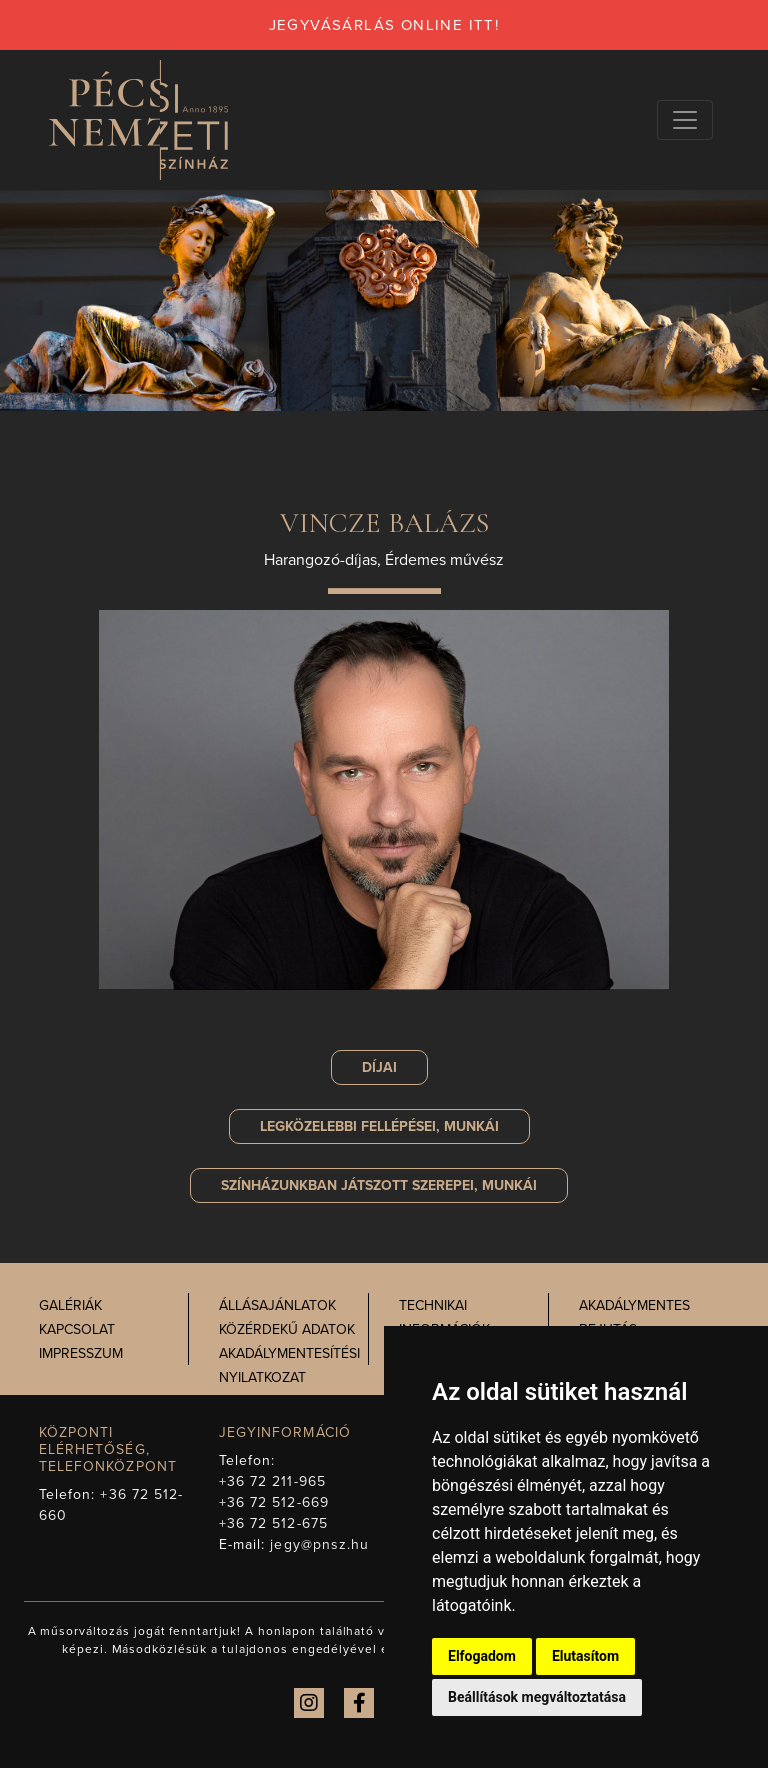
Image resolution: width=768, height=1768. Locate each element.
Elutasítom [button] (585, 1656)
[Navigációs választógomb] (685, 120)
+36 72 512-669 (274, 1502)
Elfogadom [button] (482, 1656)
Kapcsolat (77, 1329)
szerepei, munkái (379, 1185)
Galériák (70, 1305)
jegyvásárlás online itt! (384, 25)
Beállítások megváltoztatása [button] (537, 1697)
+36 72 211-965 (272, 1481)
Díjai (379, 1067)
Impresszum (81, 1353)
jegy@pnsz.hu (319, 1544)
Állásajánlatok (277, 1305)
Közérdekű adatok (287, 1329)
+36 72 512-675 (273, 1523)
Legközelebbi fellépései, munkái (379, 1126)
